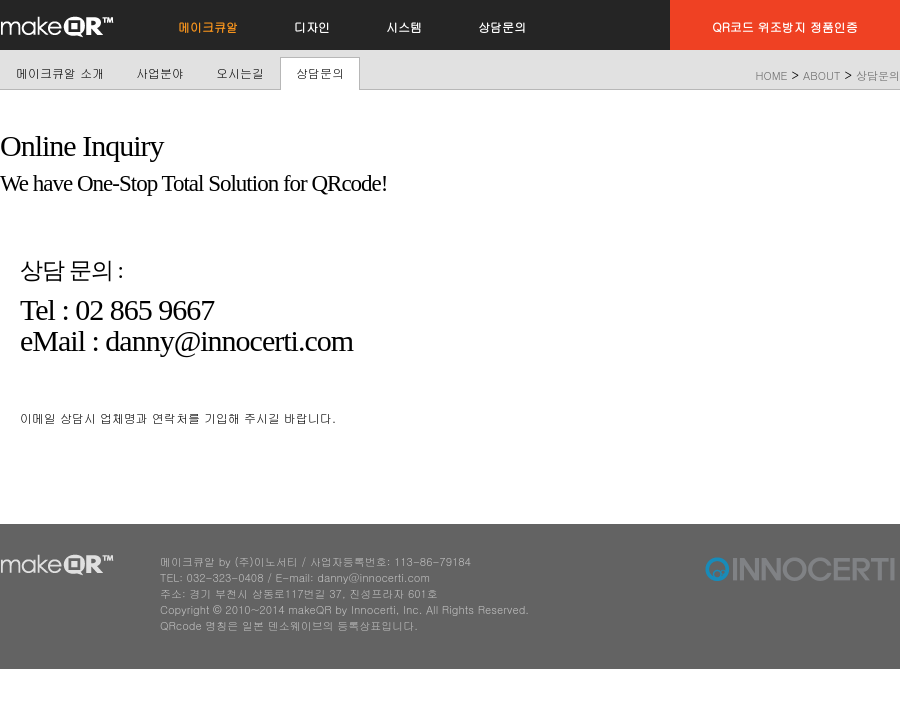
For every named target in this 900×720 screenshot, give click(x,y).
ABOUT (821, 75)
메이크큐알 (208, 26)
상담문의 (320, 72)
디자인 (312, 26)
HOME (772, 75)
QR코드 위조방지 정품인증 (784, 26)
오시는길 (240, 72)
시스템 (404, 26)
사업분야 (160, 72)
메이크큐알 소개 (60, 72)
